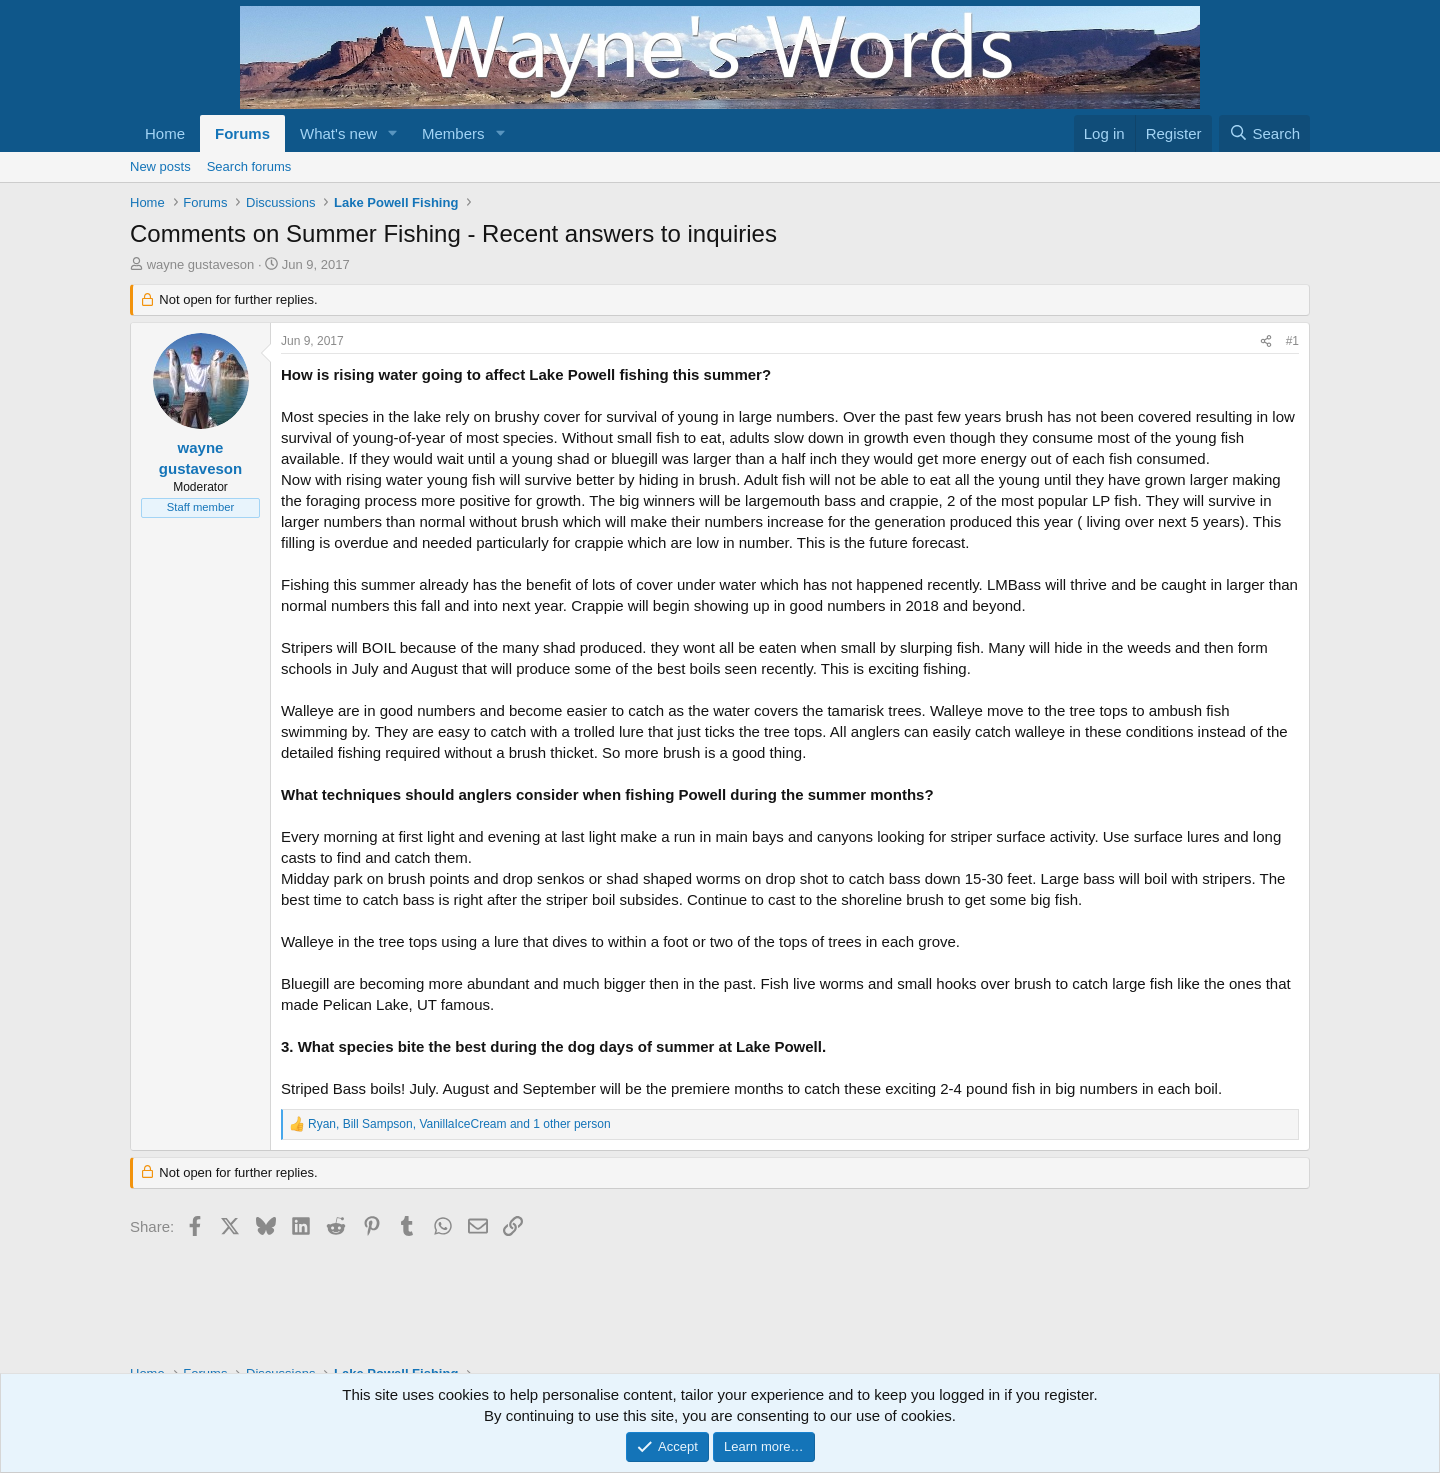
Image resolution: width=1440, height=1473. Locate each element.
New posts (160, 166)
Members (453, 133)
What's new (338, 133)
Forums (242, 133)
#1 (1292, 341)
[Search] (1264, 133)
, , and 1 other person (459, 1124)
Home (165, 133)
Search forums (249, 166)
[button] (393, 133)
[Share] (1266, 341)
